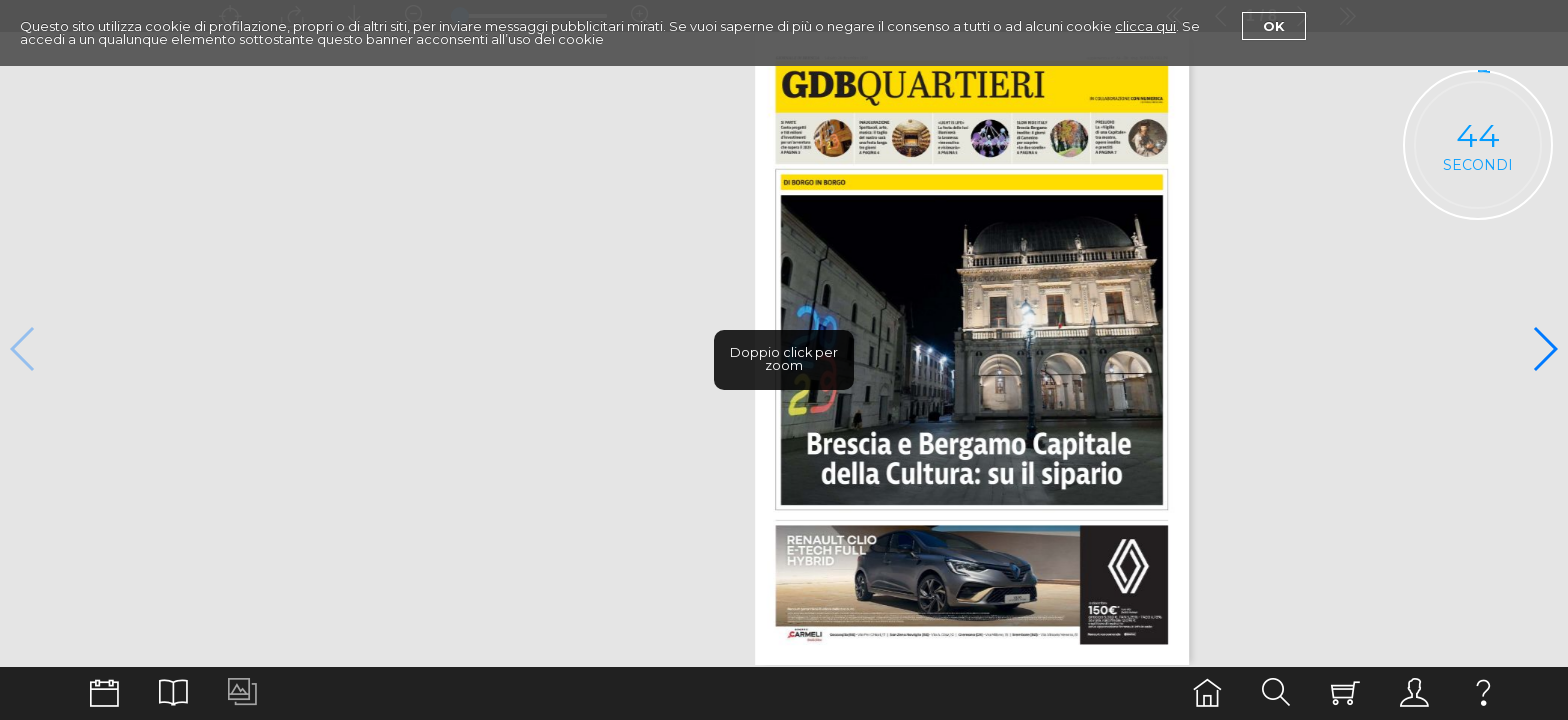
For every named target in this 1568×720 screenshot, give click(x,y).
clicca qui (1145, 26)
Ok (1274, 26)
